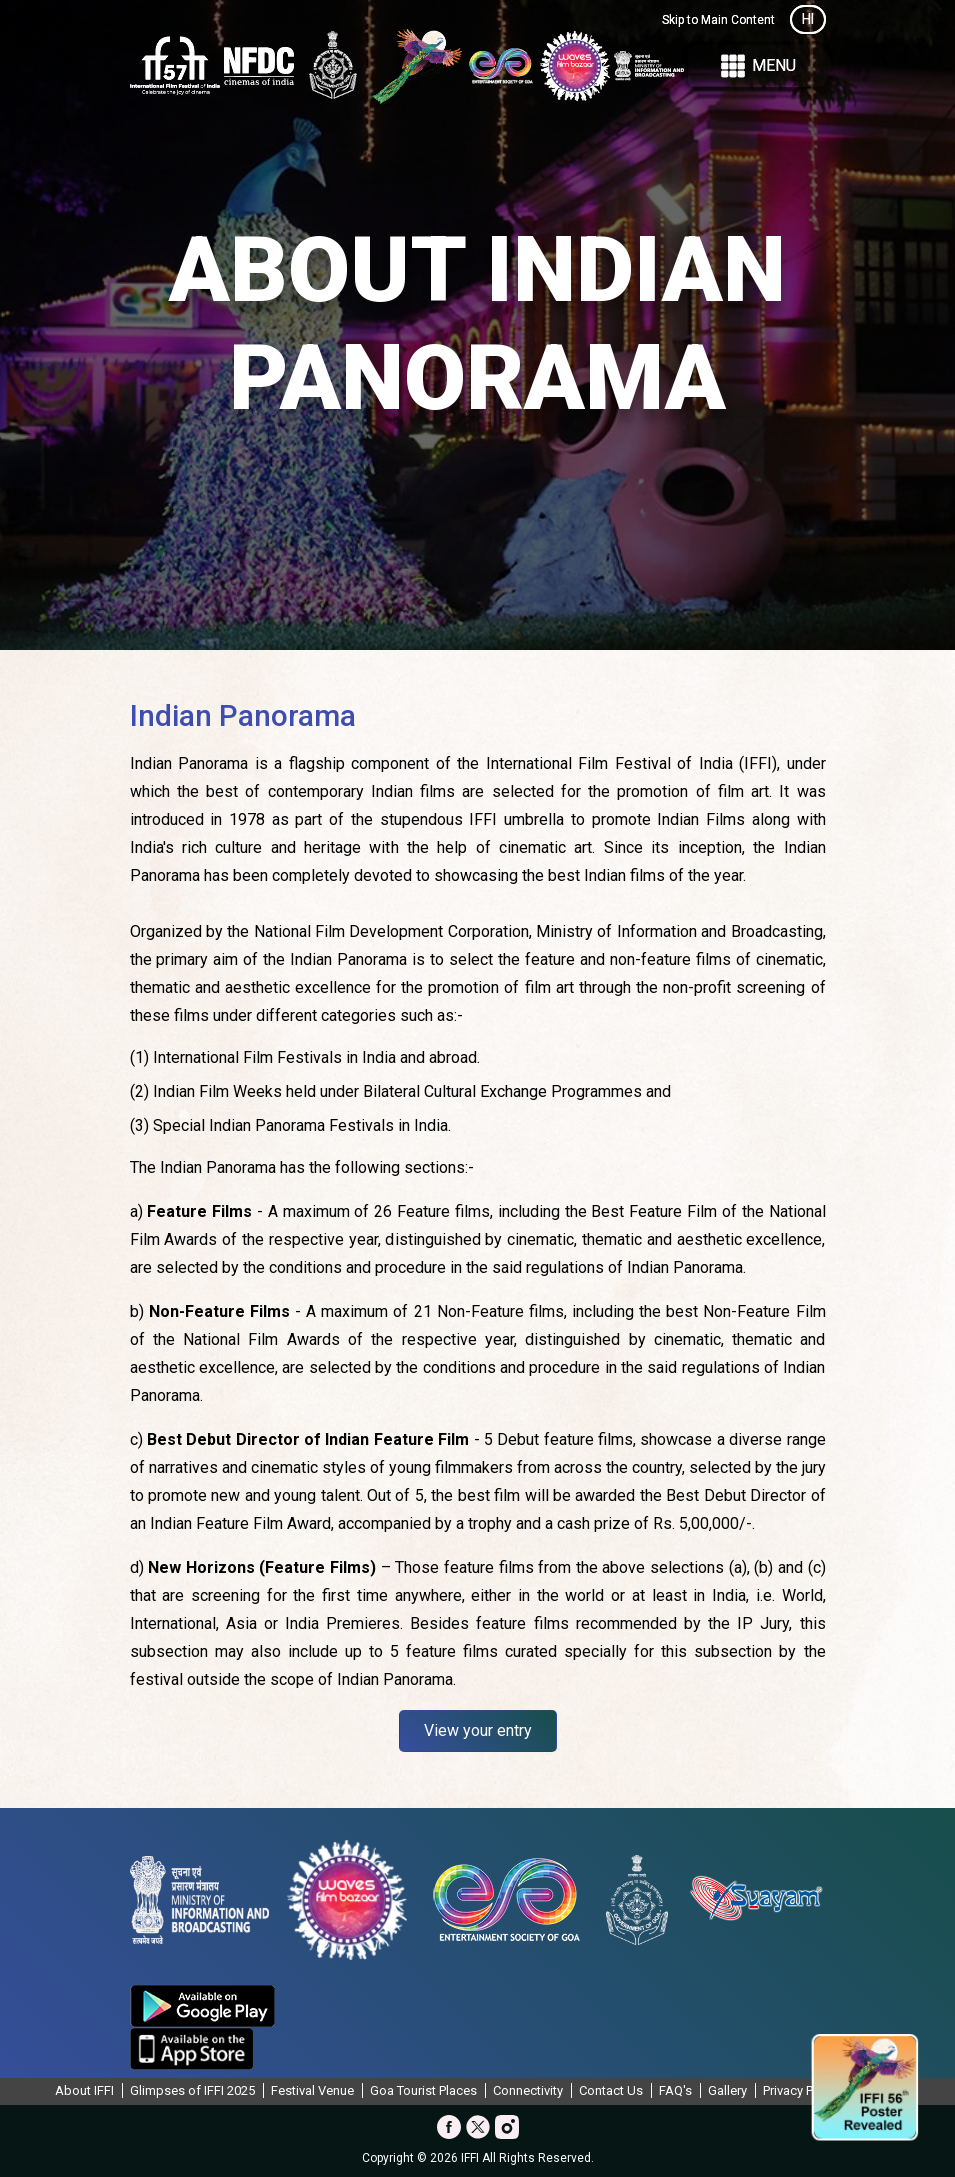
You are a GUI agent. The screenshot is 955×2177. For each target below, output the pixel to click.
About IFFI (84, 2090)
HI (808, 19)
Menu (757, 66)
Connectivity (528, 2090)
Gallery (727, 2090)
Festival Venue (312, 2090)
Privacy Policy (801, 2090)
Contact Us (611, 2090)
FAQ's (675, 2090)
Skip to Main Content (718, 20)
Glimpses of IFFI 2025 (192, 2090)
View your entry (478, 1730)
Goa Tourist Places (423, 2090)
